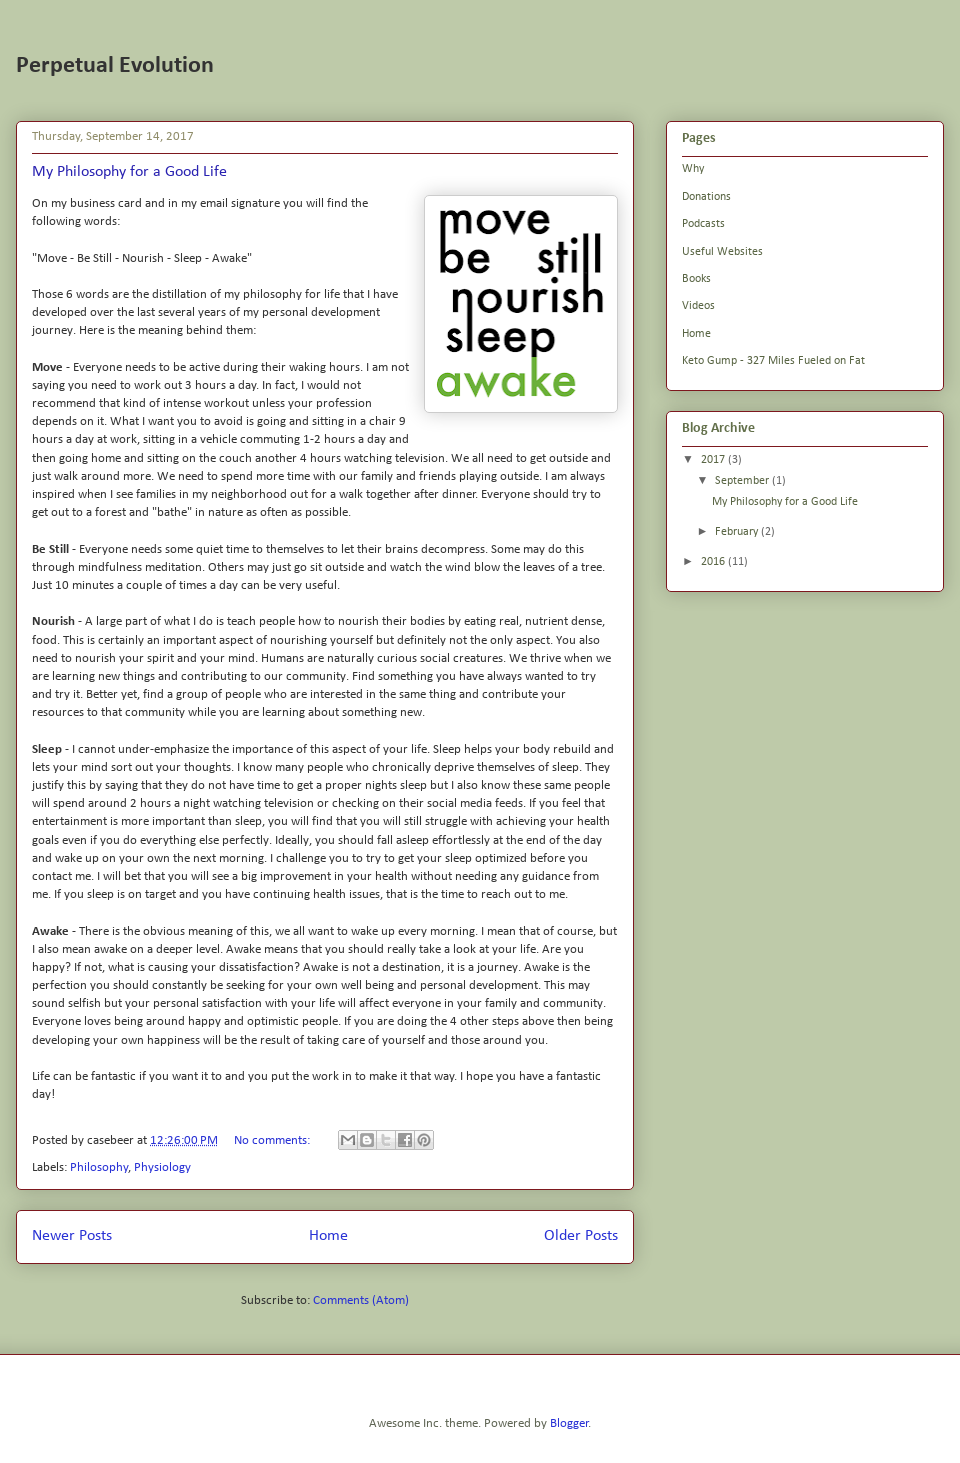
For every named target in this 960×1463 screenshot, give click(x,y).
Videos (698, 306)
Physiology (162, 1167)
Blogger (569, 1423)
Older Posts (581, 1236)
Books (696, 279)
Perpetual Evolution (115, 66)
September (743, 481)
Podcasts (703, 224)
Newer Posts (72, 1236)
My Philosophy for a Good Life (129, 172)
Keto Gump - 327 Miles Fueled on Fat (773, 361)
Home (328, 1236)
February (738, 532)
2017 (714, 460)
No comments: (273, 1140)
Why (693, 169)
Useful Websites (722, 252)
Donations (706, 197)
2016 (714, 562)
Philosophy (99, 1167)
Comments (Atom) (361, 1300)
